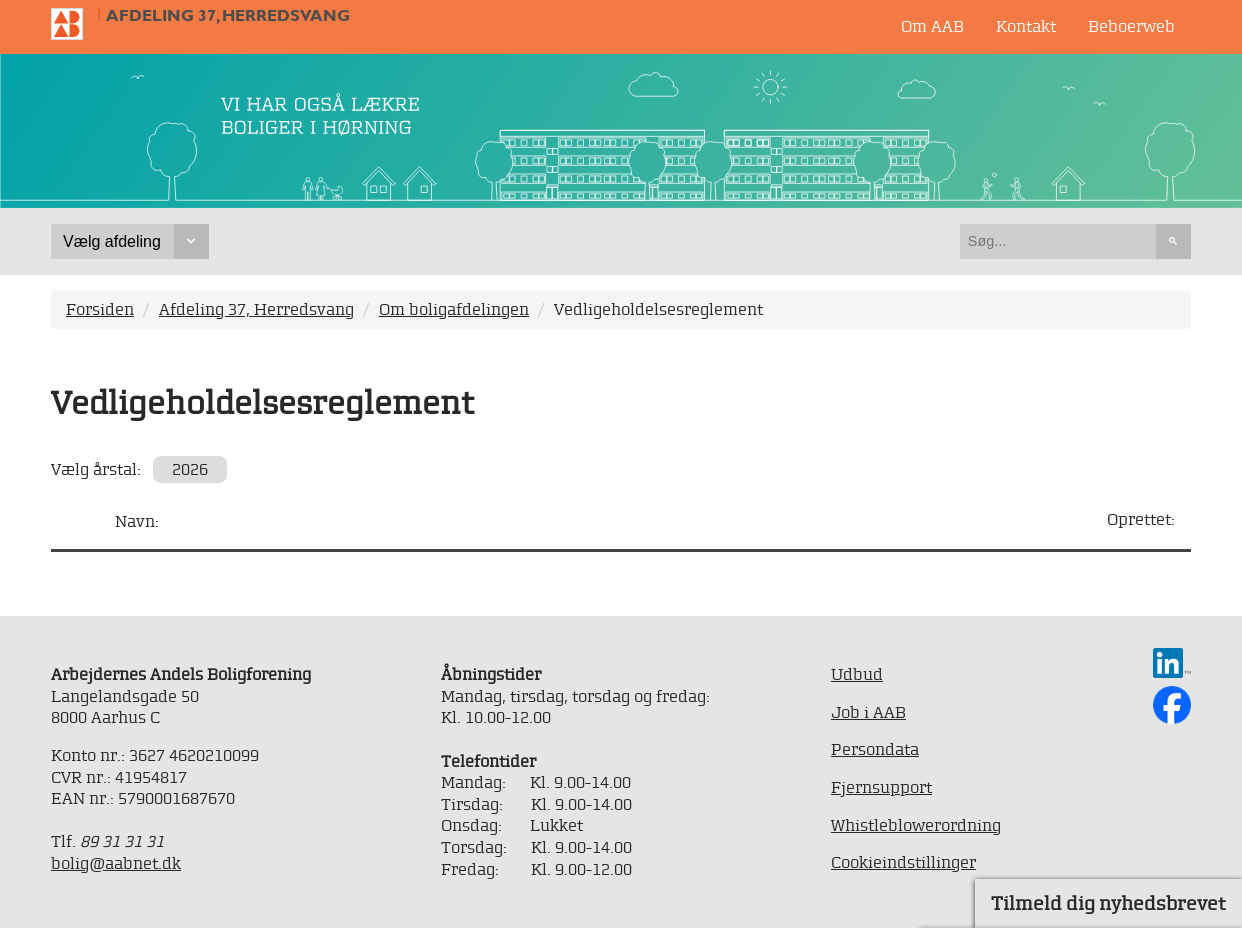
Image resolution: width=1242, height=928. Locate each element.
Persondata (875, 749)
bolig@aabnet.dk (116, 863)
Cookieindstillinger (903, 862)
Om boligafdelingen (454, 309)
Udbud (857, 674)
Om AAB (932, 26)
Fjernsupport (881, 787)
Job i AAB (868, 712)
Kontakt (1026, 26)
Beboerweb (1131, 26)
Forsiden (100, 309)
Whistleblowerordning (916, 825)
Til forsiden (75, 24)
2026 (190, 469)
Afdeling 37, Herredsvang (228, 15)
